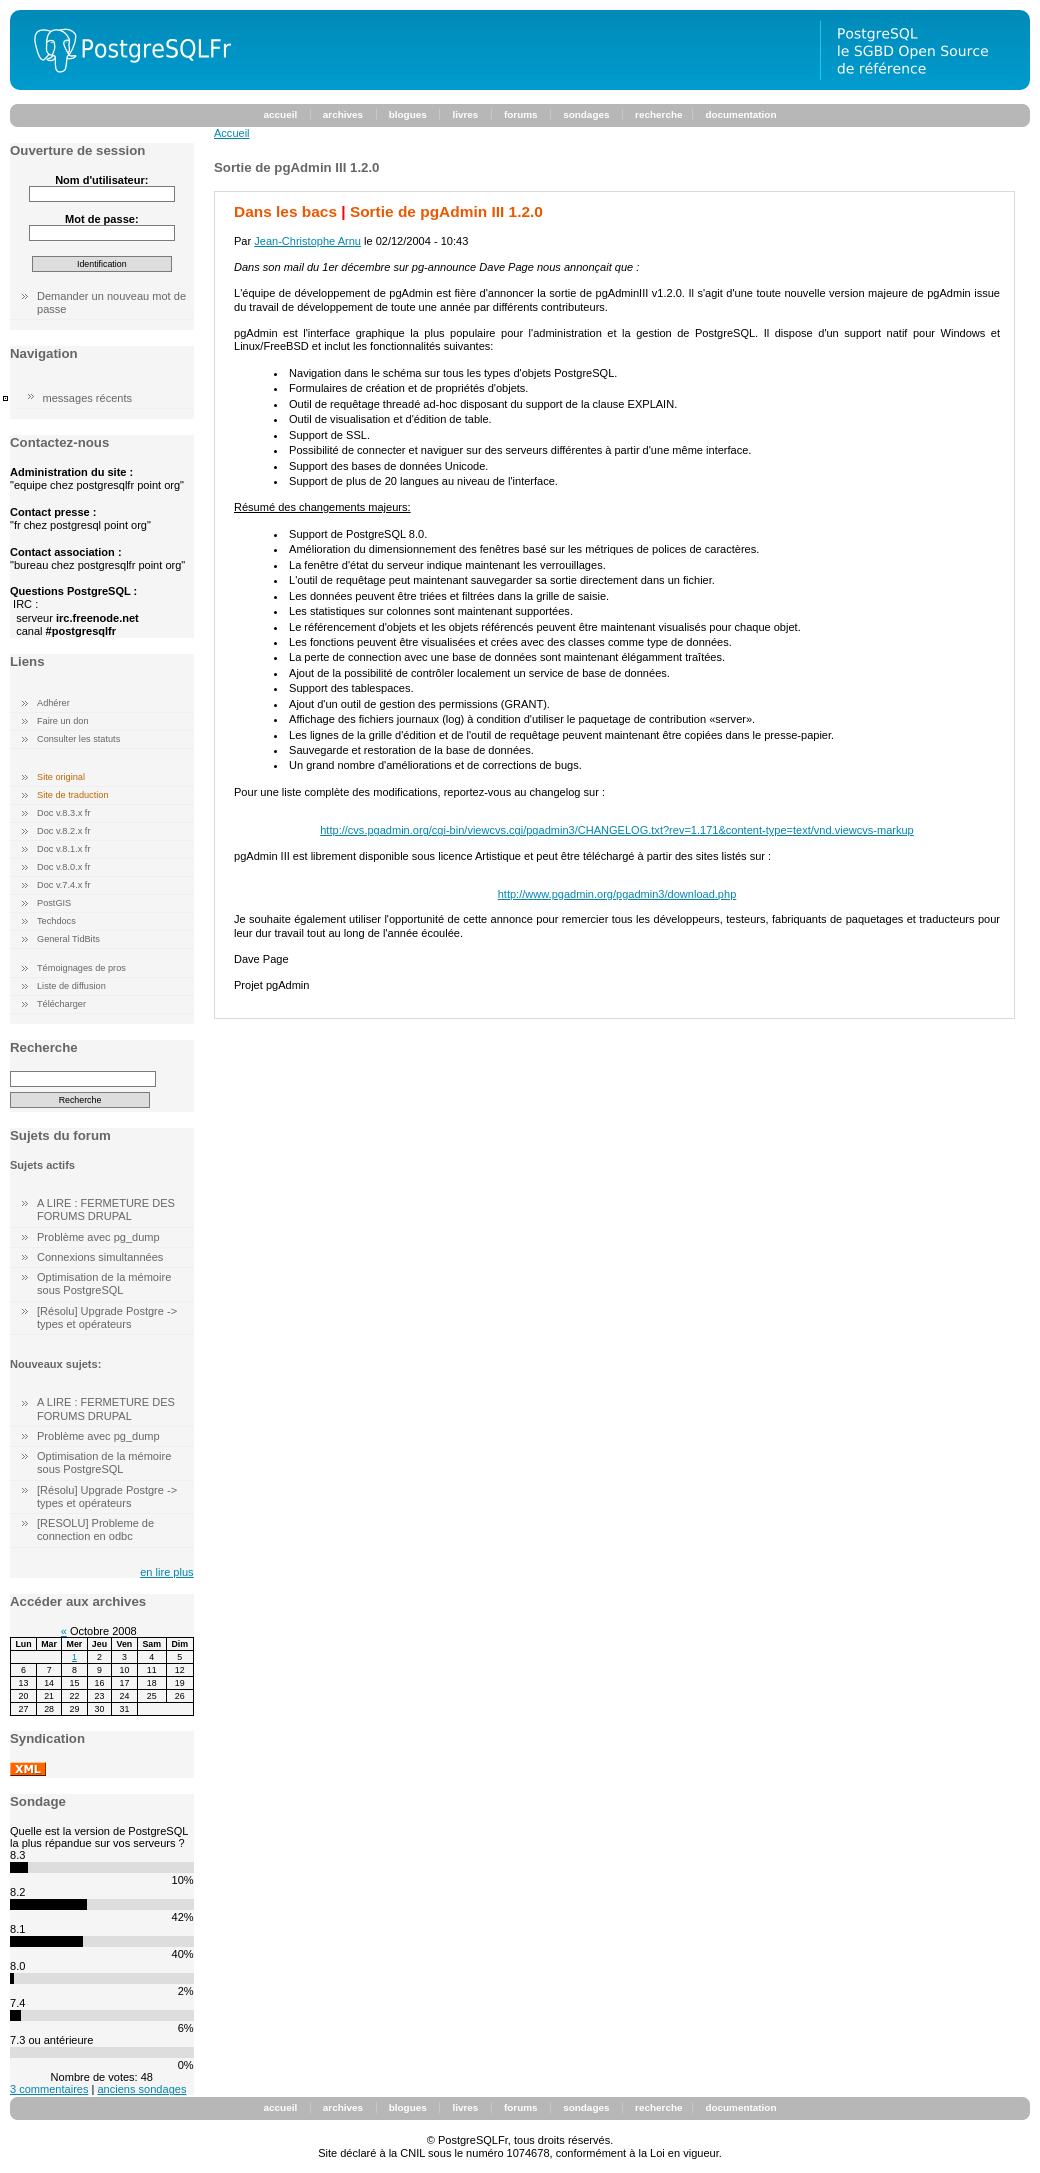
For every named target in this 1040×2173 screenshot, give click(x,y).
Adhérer (53, 703)
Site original (61, 777)
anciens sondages (141, 2089)
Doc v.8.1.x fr (63, 849)
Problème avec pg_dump (98, 1237)
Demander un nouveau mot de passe (111, 302)
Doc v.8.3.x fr (63, 813)
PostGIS (54, 903)
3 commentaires (49, 2089)
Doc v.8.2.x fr (63, 831)
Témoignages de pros (81, 968)
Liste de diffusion (71, 986)
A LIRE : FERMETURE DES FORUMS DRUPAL (106, 1209)
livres (465, 114)
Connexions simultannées (100, 1257)
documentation (740, 114)
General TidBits (68, 939)
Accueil (232, 133)
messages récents (88, 398)
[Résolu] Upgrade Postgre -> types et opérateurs (107, 1317)
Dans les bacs (285, 211)
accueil (281, 114)
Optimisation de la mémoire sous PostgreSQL (104, 1283)
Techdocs (56, 921)
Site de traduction (73, 795)
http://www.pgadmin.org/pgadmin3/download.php (617, 894)
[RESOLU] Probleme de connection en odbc (95, 1529)
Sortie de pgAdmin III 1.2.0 (446, 211)
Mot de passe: (102, 219)
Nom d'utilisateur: (101, 180)
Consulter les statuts (78, 739)
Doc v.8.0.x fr (63, 867)
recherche (658, 114)
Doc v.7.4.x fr (63, 885)
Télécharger (61, 1004)
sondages (586, 114)
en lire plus (166, 1572)
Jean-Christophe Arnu (307, 241)
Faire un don (63, 721)
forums (521, 114)
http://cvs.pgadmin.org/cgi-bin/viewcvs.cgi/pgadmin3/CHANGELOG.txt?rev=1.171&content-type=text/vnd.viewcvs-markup (617, 830)
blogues (408, 114)
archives (343, 114)
